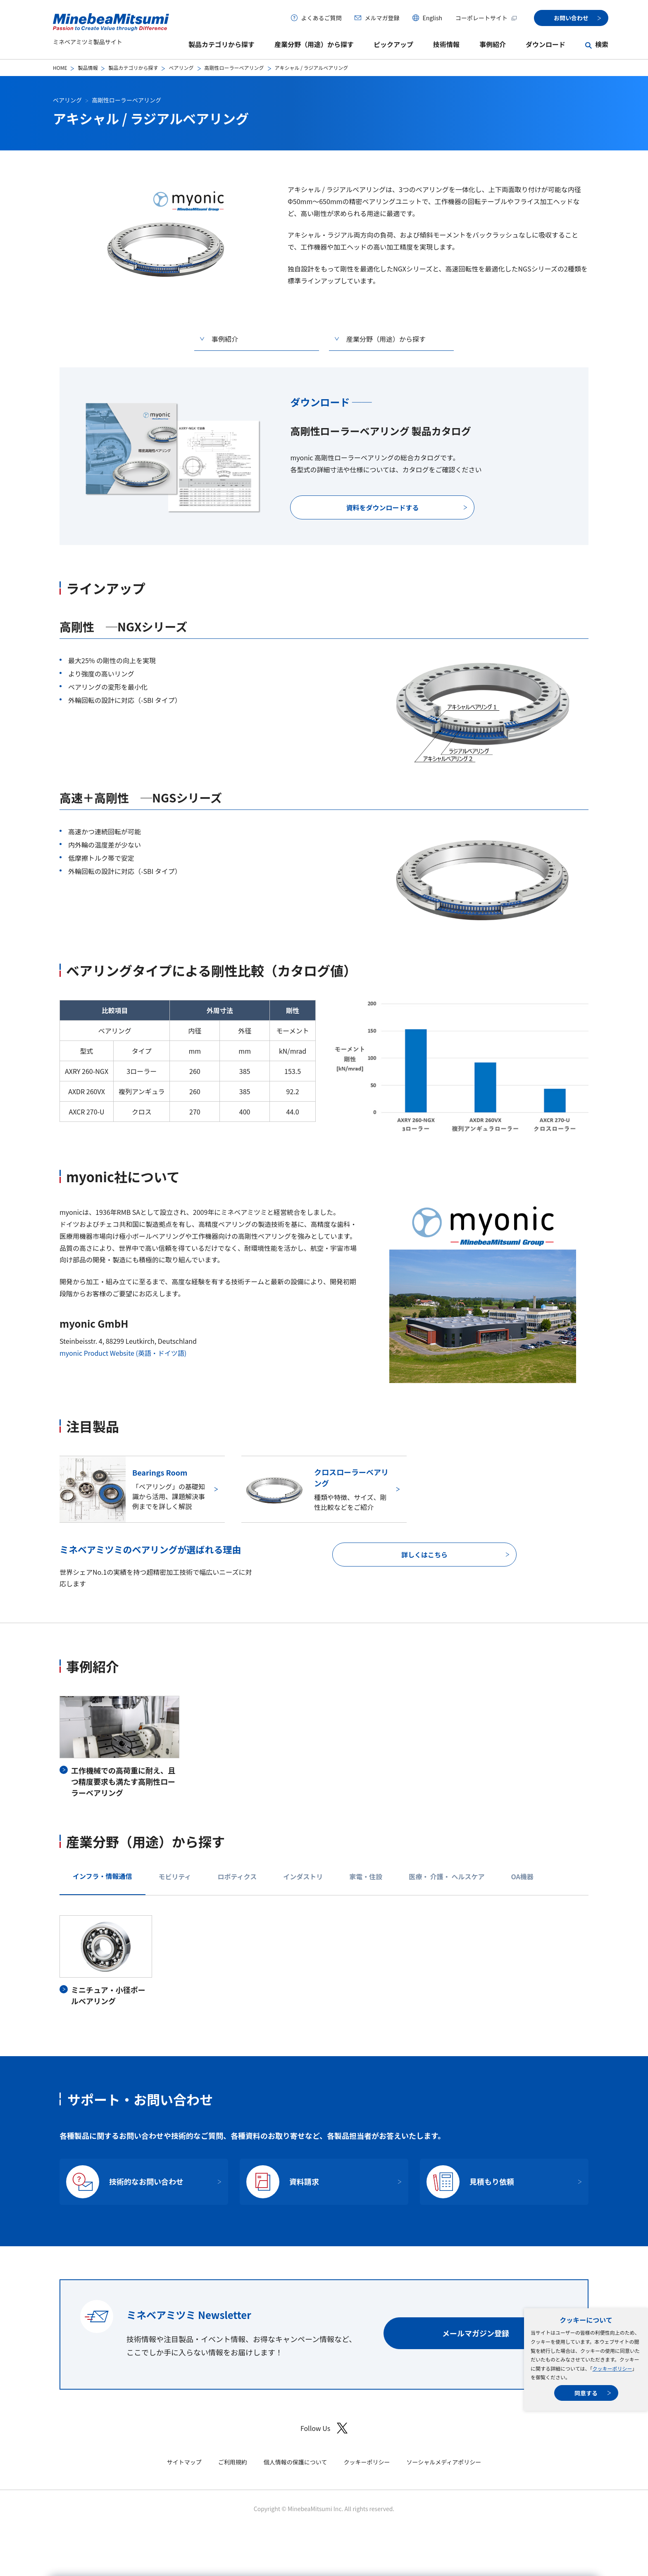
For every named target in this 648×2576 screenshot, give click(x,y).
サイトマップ (184, 2462)
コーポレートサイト (486, 18)
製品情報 (88, 67)
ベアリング (181, 67)
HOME (60, 67)
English (432, 18)
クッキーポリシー (612, 2368)
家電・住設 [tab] (365, 1876)
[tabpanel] (324, 1961)
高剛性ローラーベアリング (234, 67)
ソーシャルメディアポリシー (443, 2462)
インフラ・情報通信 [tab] (102, 1876)
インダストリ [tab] (303, 1876)
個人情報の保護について (295, 2462)
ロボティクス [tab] (237, 1876)
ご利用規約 (232, 2462)
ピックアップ (393, 44)
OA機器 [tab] (522, 1876)
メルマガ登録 (381, 18)
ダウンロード (545, 44)
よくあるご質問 (321, 18)
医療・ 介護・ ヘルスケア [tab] (446, 1876)
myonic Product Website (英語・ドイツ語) (123, 1353)
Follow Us (324, 2428)
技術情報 (446, 44)
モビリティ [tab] (175, 1876)
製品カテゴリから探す (221, 44)
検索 (601, 44)
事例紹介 (492, 44)
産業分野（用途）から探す (314, 44)
